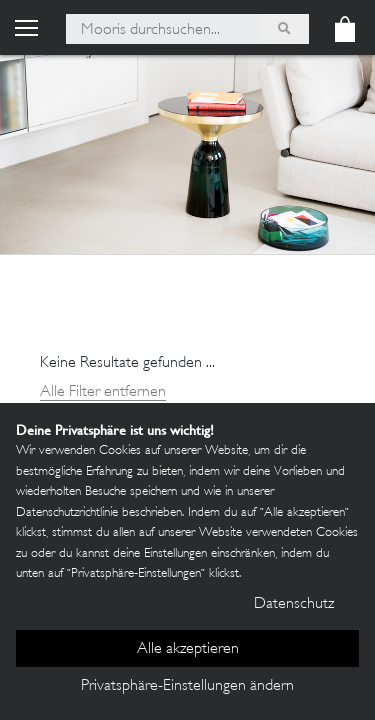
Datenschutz (294, 604)
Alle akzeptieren (188, 649)
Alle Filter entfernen (103, 392)
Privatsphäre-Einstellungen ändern (187, 686)
